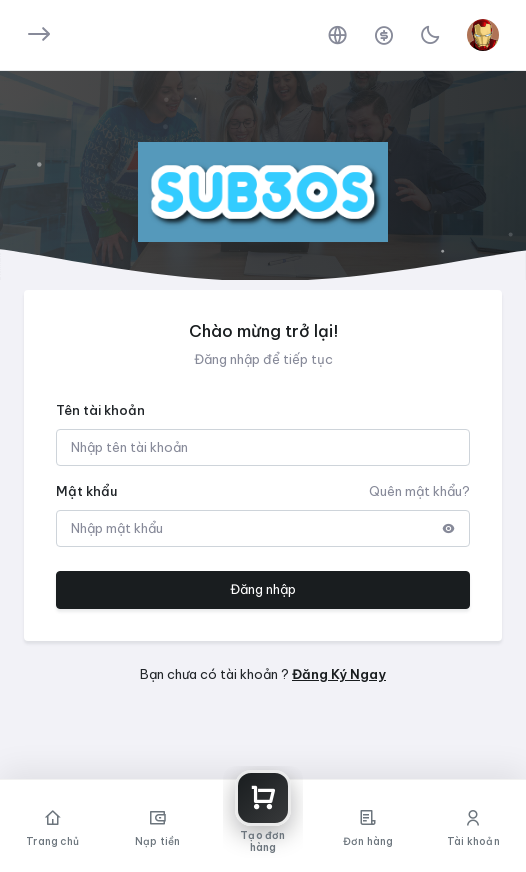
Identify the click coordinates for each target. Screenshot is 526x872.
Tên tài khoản (100, 410)
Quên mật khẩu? (419, 491)
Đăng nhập (263, 589)
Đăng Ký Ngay (339, 674)
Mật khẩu (86, 491)
